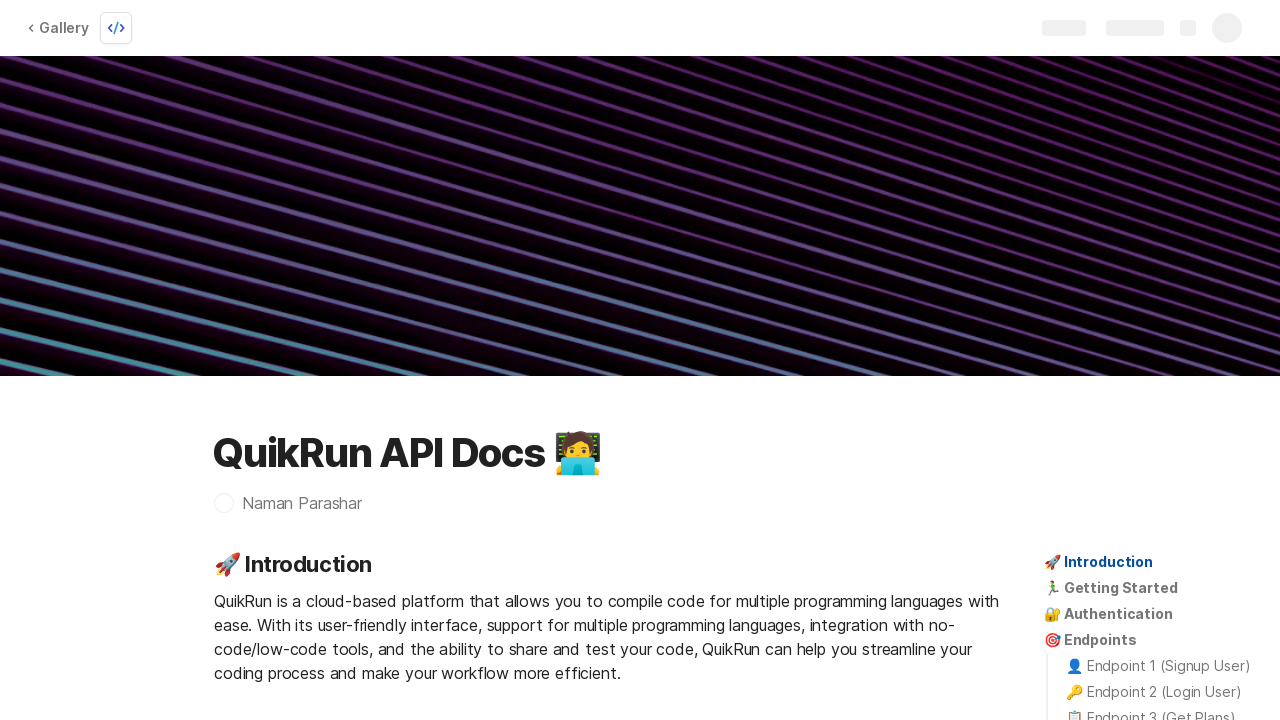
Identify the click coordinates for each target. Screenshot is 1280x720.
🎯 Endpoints (1090, 639)
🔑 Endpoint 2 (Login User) (1154, 691)
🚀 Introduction (1098, 561)
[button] (298, 503)
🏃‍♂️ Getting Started (1111, 587)
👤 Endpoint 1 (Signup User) (1158, 665)
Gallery (58, 27)
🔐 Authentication (1108, 613)
